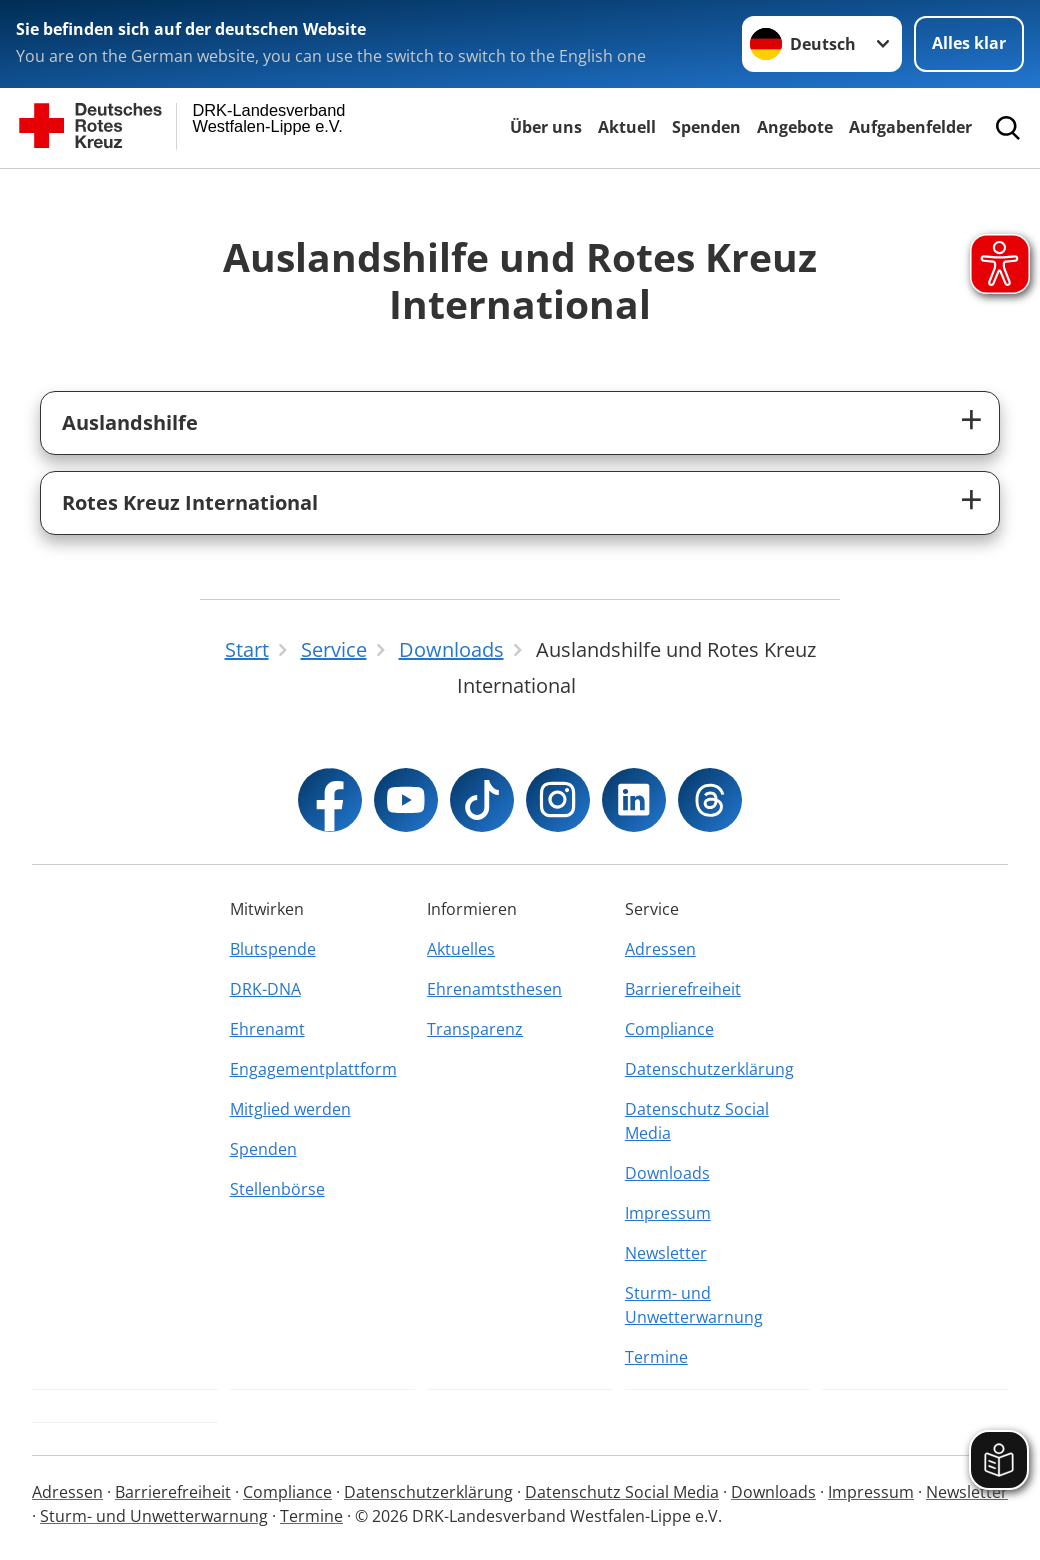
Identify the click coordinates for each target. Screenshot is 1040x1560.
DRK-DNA (265, 989)
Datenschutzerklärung (709, 1069)
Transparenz (475, 1029)
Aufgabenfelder (910, 127)
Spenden (706, 127)
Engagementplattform (313, 1069)
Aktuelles (461, 949)
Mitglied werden (290, 1109)
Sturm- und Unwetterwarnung (694, 1305)
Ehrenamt (267, 1029)
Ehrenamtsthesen (494, 989)
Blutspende (273, 949)
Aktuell (627, 127)
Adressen (660, 949)
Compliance (669, 1029)
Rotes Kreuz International (190, 502)
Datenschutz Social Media (697, 1121)
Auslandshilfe (130, 422)
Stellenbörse (277, 1189)
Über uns (546, 127)
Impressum (668, 1213)
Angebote (795, 127)
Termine (656, 1357)
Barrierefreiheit (683, 989)
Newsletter (666, 1253)
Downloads (667, 1173)
